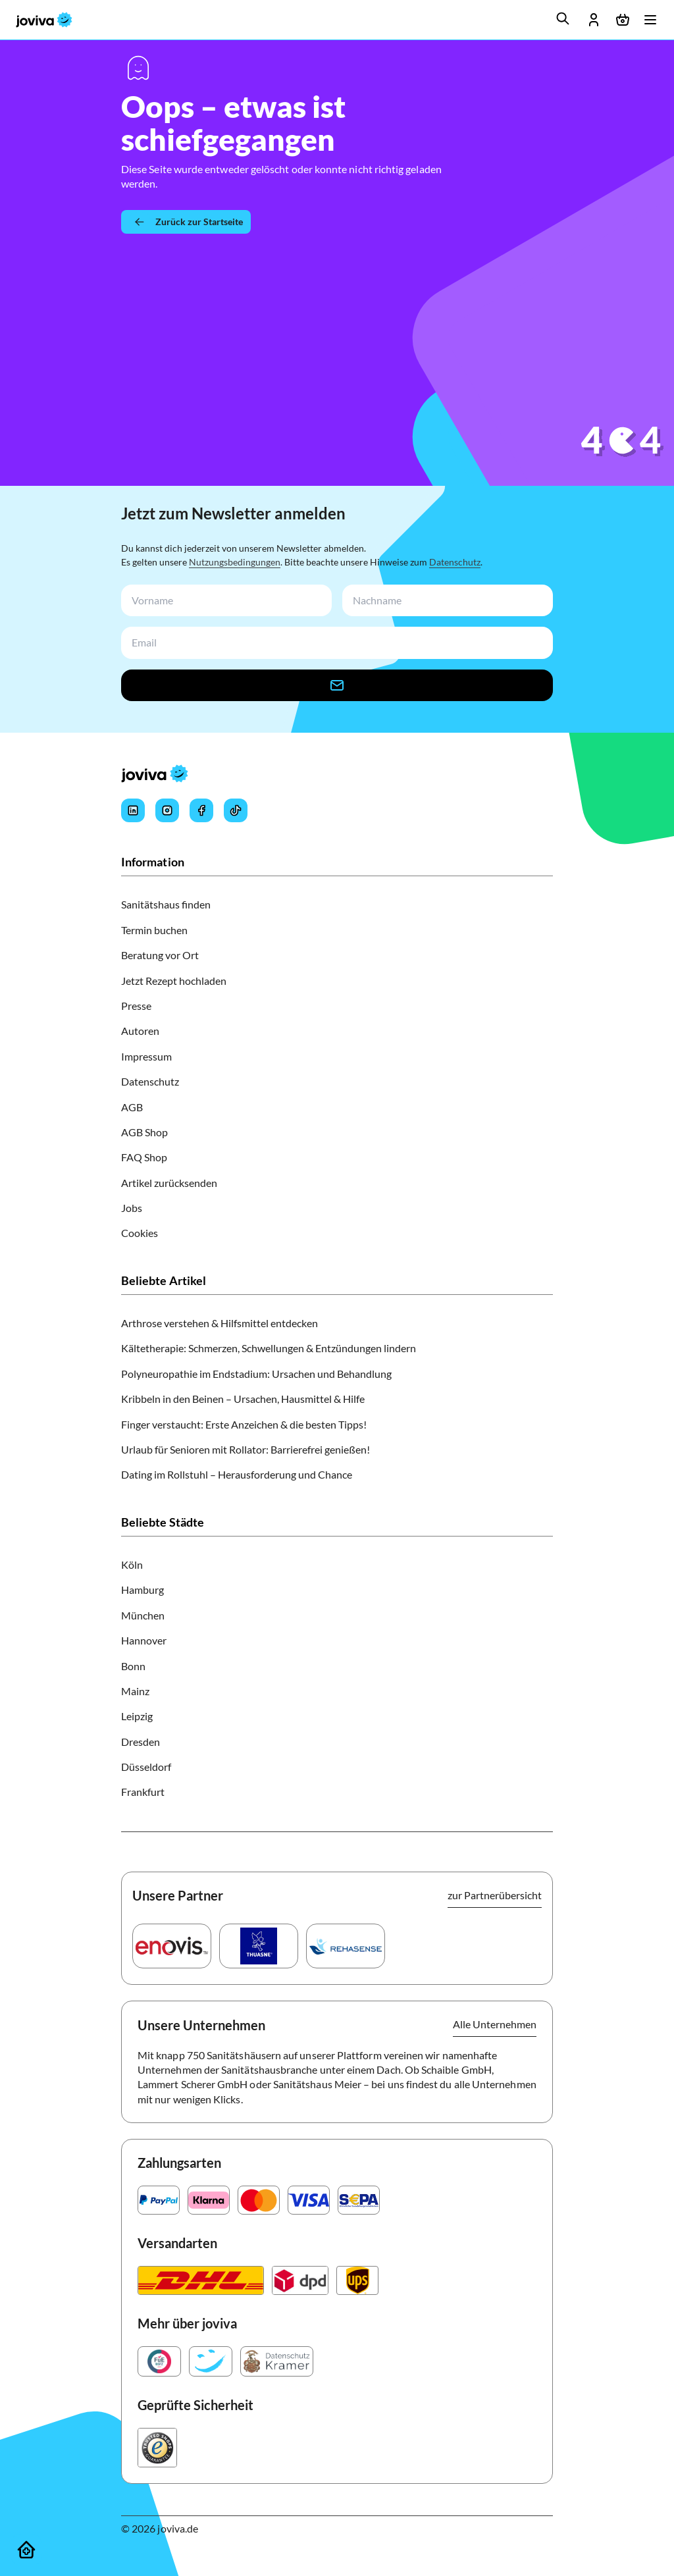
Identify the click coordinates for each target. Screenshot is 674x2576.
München (143, 1615)
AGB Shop (144, 1132)
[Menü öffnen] (650, 20)
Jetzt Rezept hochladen (173, 980)
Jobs (131, 1207)
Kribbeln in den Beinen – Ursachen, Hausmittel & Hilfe (243, 1398)
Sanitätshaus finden (166, 904)
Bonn (133, 1666)
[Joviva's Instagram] (167, 810)
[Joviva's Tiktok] (235, 810)
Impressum (146, 1056)
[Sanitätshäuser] (26, 2549)
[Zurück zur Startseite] (186, 222)
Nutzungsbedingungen (234, 561)
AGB (132, 1107)
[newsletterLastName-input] (445, 600)
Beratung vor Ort (160, 955)
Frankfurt (143, 1791)
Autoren (140, 1030)
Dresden (140, 1741)
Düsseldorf (146, 1766)
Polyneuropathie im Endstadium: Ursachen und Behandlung (256, 1373)
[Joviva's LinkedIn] (133, 810)
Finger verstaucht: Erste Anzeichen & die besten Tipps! (244, 1424)
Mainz (135, 1691)
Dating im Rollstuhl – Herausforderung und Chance (236, 1474)
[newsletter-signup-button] (337, 685)
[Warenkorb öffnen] (622, 20)
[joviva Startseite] (44, 20)
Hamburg (142, 1589)
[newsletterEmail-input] (334, 643)
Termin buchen (154, 930)
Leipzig (137, 1716)
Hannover (144, 1640)
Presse (136, 1005)
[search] (563, 18)
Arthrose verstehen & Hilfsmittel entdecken (219, 1323)
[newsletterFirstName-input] (224, 600)
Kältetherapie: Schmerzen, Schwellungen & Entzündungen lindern (268, 1348)
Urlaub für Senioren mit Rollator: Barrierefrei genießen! (245, 1449)
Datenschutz (454, 561)
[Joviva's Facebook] (201, 810)
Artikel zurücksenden (169, 1182)
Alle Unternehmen (494, 2024)
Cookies (139, 1232)
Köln (132, 1564)
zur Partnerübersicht (495, 1895)
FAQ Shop (144, 1157)
